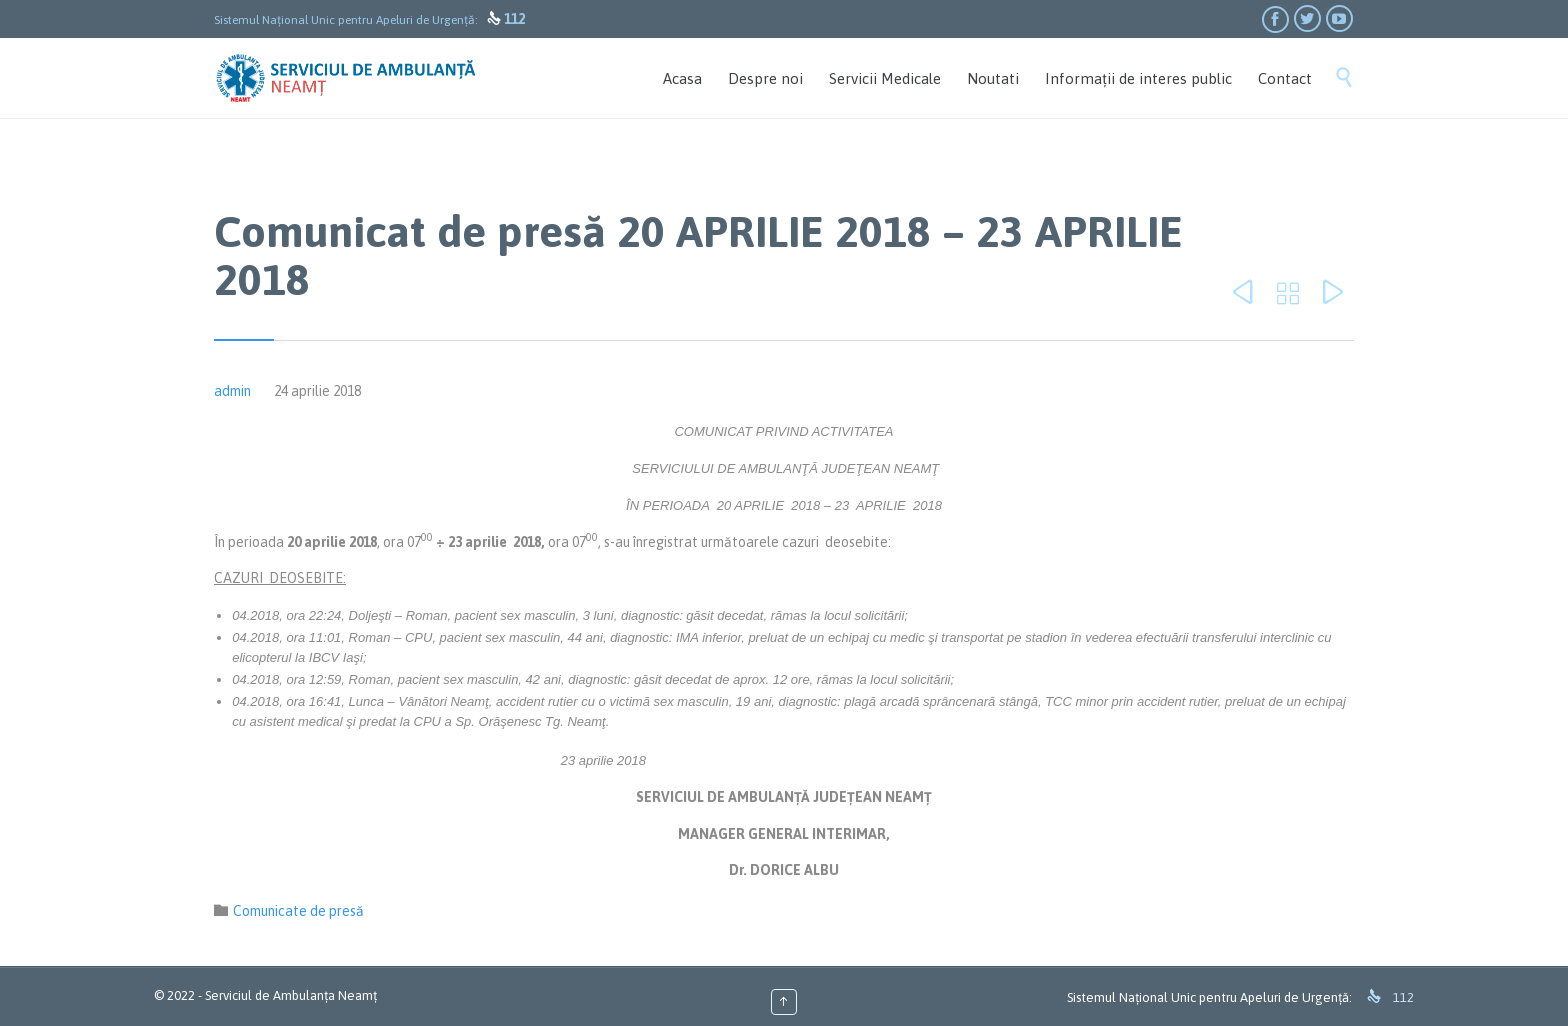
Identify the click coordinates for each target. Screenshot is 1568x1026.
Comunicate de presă (298, 911)
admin (232, 391)
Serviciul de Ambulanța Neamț (291, 995)
